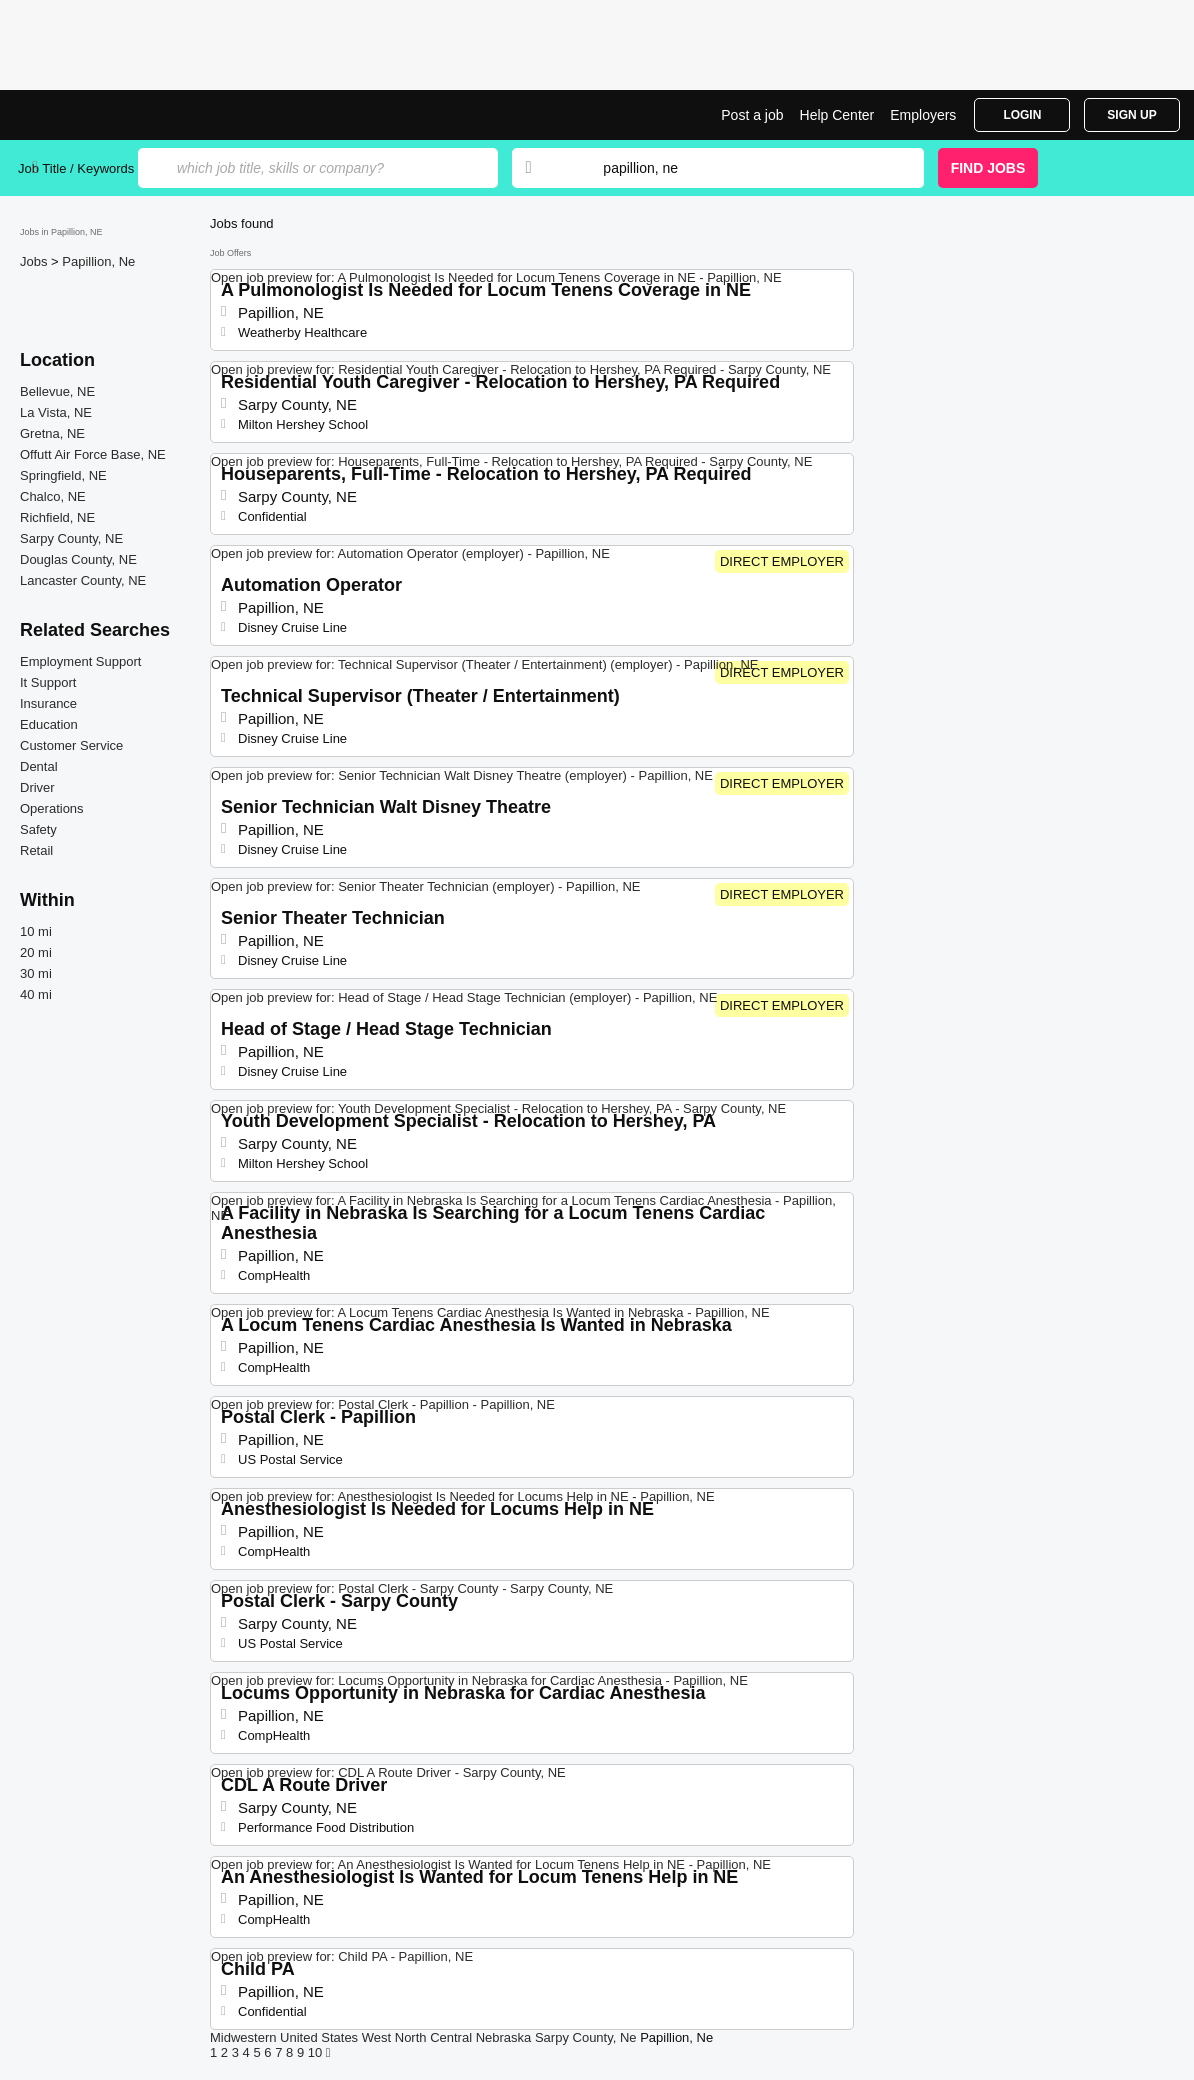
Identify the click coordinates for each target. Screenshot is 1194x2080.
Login (1022, 115)
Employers (923, 115)
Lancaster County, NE (83, 580)
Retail (36, 850)
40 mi (36, 994)
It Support (48, 682)
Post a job (752, 115)
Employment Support (80, 661)
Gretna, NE (52, 433)
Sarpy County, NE (71, 538)
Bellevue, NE (57, 391)
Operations (52, 808)
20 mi (36, 952)
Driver (37, 787)
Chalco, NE (53, 496)
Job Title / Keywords (76, 168)
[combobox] (744, 168)
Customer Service (71, 745)
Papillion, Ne (98, 261)
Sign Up (1131, 115)
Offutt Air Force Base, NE (93, 454)
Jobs (35, 261)
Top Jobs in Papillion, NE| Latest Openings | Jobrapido (93, 115)
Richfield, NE (57, 517)
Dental (39, 766)
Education (49, 724)
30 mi (36, 973)
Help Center (837, 115)
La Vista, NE (56, 412)
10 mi (36, 931)
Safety (38, 829)
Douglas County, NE (78, 559)
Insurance (48, 703)
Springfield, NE (63, 475)
